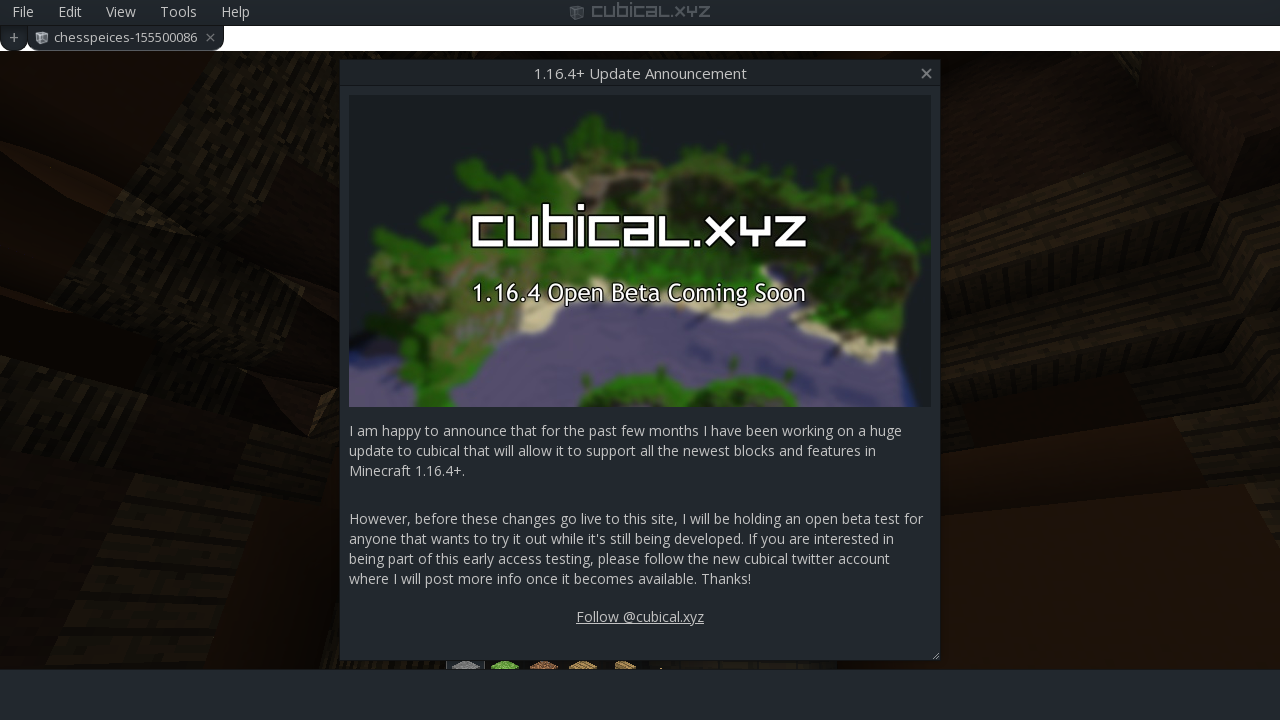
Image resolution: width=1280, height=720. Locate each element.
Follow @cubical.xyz (640, 616)
